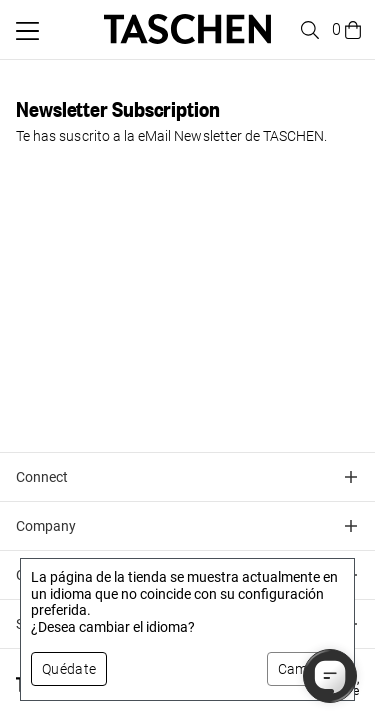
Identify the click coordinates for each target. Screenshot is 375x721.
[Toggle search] (307, 30)
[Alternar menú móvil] (27, 31)
